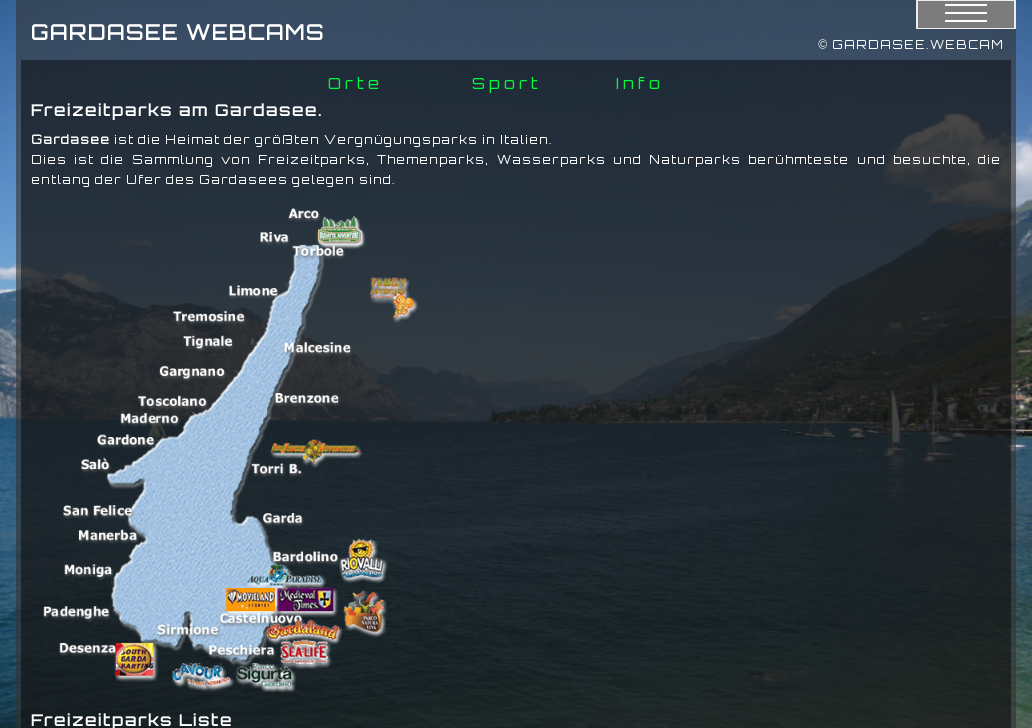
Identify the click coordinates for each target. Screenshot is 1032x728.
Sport (507, 83)
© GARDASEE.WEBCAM (911, 44)
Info (640, 83)
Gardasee (70, 139)
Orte (355, 83)
